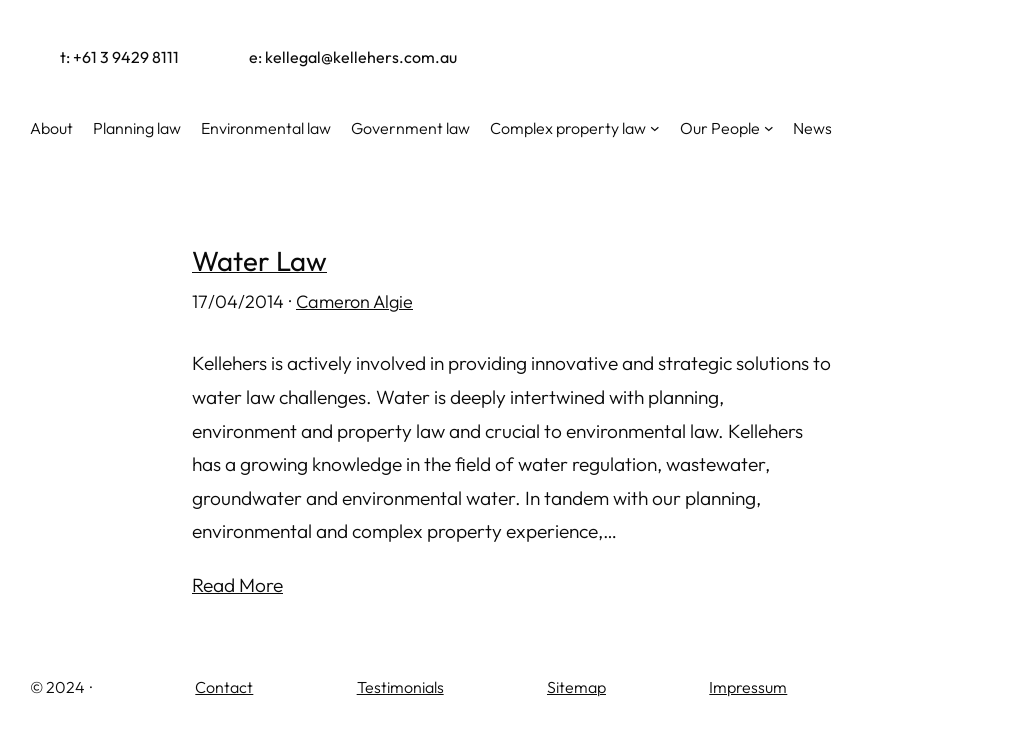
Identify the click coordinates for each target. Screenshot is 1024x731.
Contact (224, 687)
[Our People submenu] (769, 128)
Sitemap (576, 687)
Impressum (748, 687)
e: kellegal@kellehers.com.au (353, 57)
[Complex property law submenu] (655, 128)
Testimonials (400, 687)
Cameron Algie (354, 301)
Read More (237, 585)
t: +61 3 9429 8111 (119, 57)
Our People (720, 128)
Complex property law (568, 128)
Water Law (259, 261)
